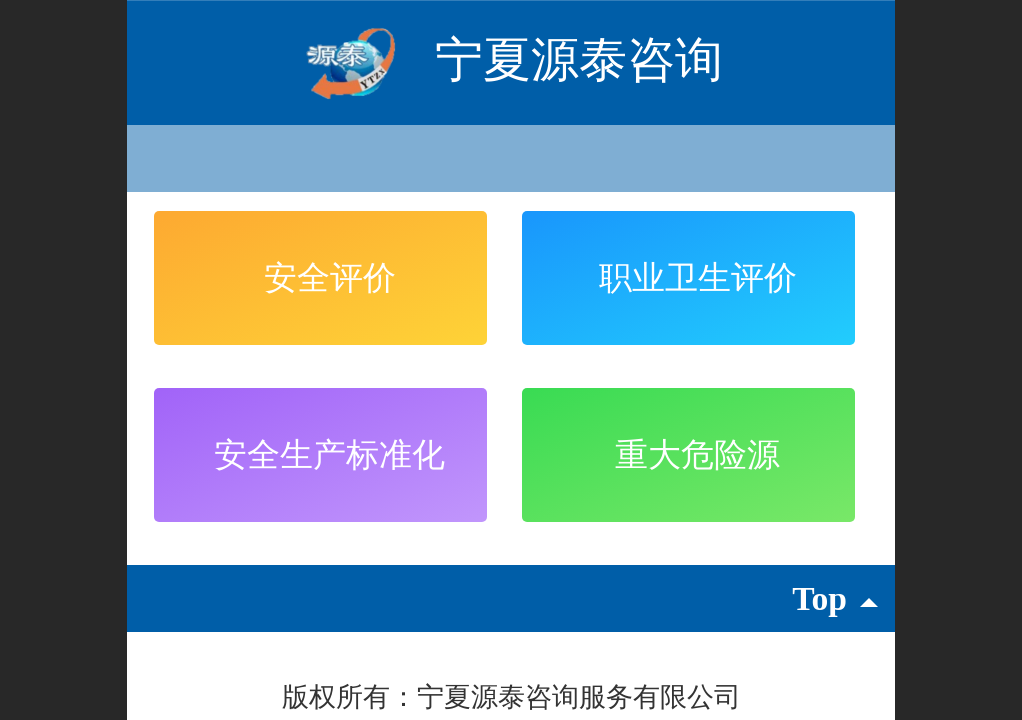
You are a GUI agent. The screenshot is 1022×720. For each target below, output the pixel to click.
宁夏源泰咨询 (579, 59)
